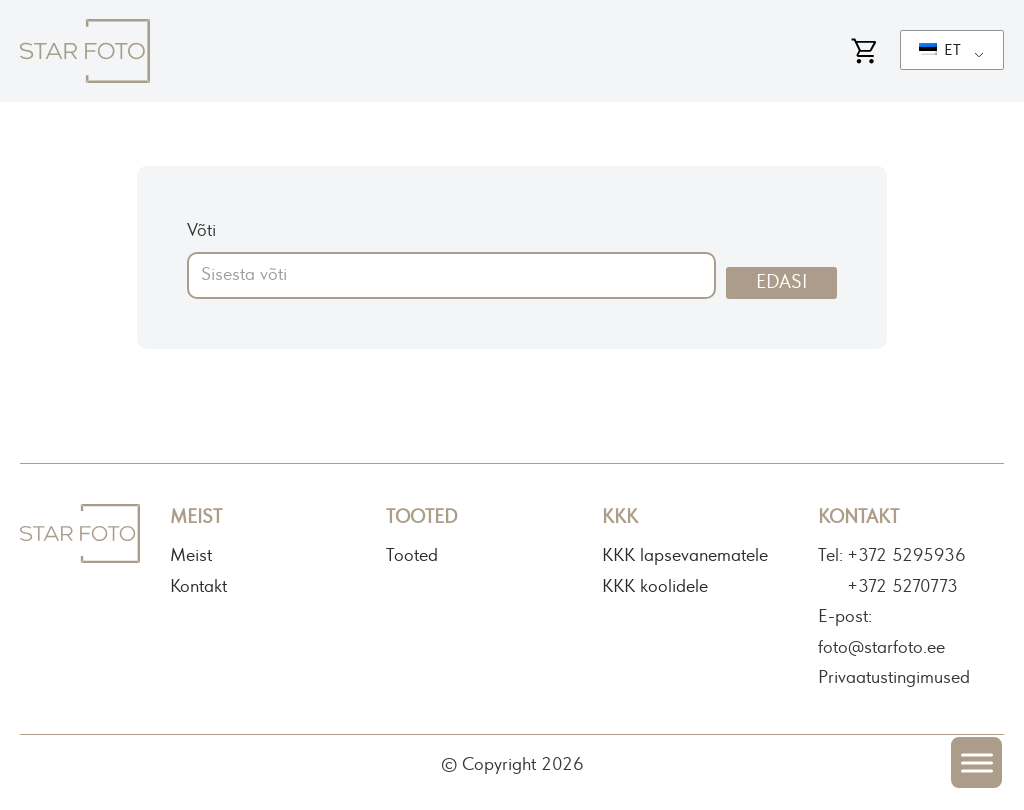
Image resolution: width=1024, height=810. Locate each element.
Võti (201, 231)
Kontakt (198, 587)
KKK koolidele (655, 587)
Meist (191, 556)
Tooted (412, 556)
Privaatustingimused (894, 678)
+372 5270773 (902, 587)
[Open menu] (976, 762)
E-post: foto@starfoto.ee (881, 632)
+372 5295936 (906, 556)
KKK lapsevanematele (685, 556)
